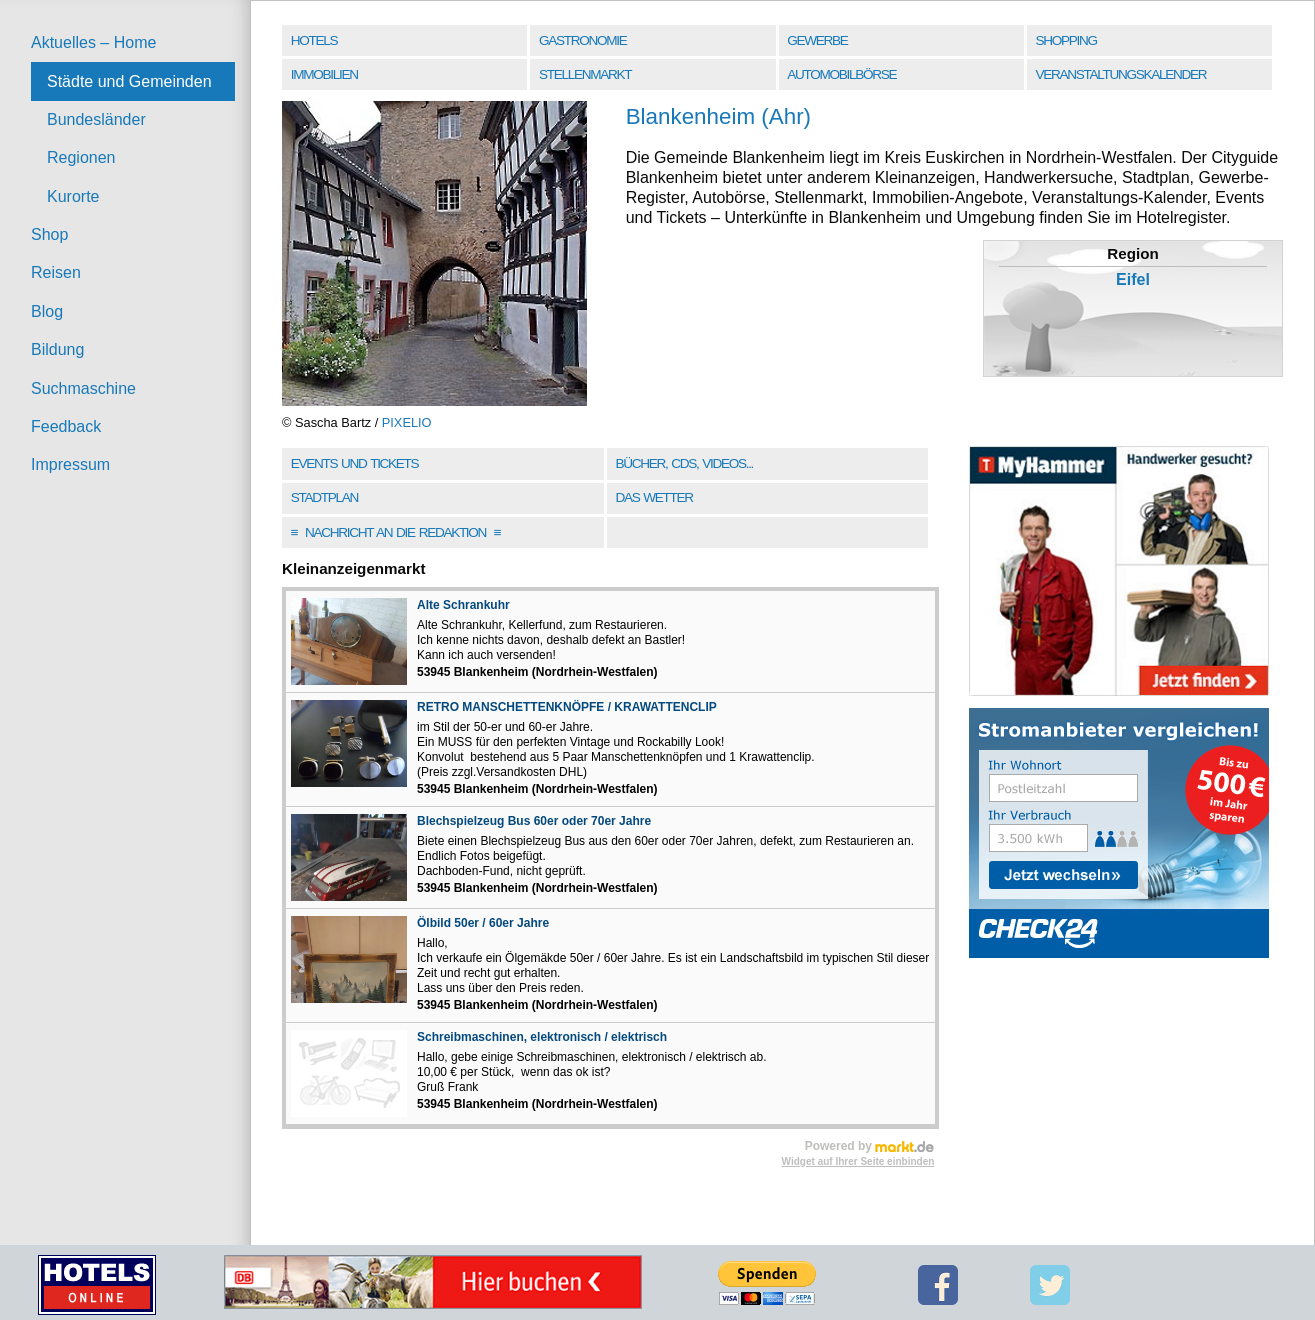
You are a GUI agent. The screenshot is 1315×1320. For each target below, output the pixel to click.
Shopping (1066, 40)
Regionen (81, 157)
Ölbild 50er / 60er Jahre (483, 923)
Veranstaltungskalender (1121, 74)
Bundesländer (96, 119)
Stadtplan (324, 497)
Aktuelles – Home (93, 42)
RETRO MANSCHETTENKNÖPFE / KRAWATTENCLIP (567, 707)
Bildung (57, 349)
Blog (47, 311)
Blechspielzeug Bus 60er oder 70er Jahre (534, 821)
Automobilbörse (841, 74)
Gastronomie (582, 40)
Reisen (56, 272)
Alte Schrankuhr (463, 605)
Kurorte (73, 196)
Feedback (66, 426)
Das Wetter (653, 497)
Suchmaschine (83, 388)
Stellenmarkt (585, 74)
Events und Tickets (355, 463)
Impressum (70, 464)
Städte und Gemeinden (129, 81)
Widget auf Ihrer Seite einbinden (858, 1161)
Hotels (314, 40)
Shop (49, 234)
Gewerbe (817, 40)
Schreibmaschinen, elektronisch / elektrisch (542, 1037)
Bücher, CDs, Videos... (684, 463)
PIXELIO (407, 422)
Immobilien (324, 74)
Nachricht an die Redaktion (396, 532)
